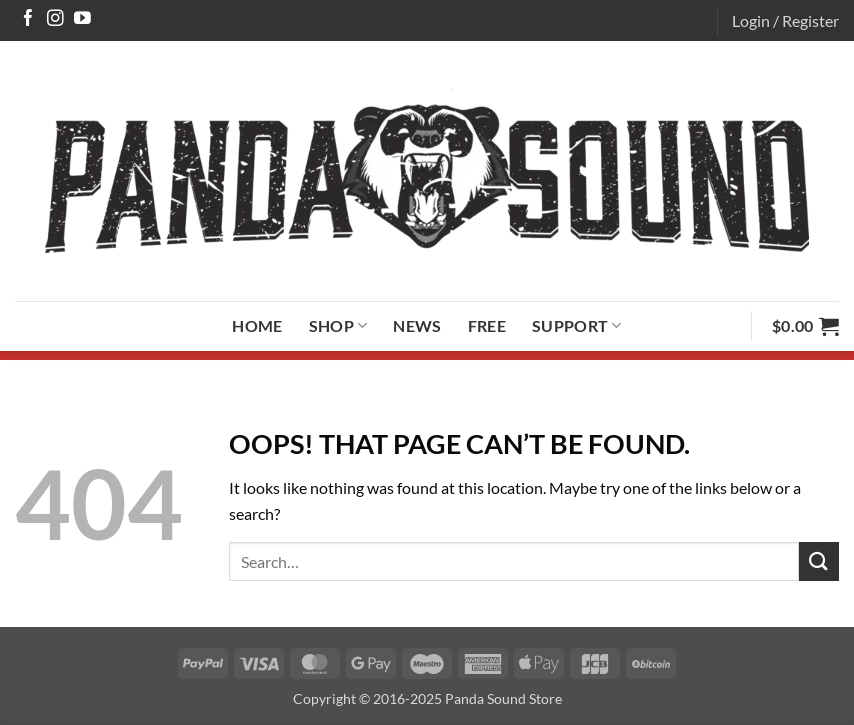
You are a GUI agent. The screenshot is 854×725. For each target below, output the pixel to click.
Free (487, 325)
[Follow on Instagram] (55, 19)
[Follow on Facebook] (28, 19)
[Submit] (819, 561)
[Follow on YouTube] (82, 19)
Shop (338, 326)
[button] (785, 21)
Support (577, 326)
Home (257, 325)
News (417, 325)
